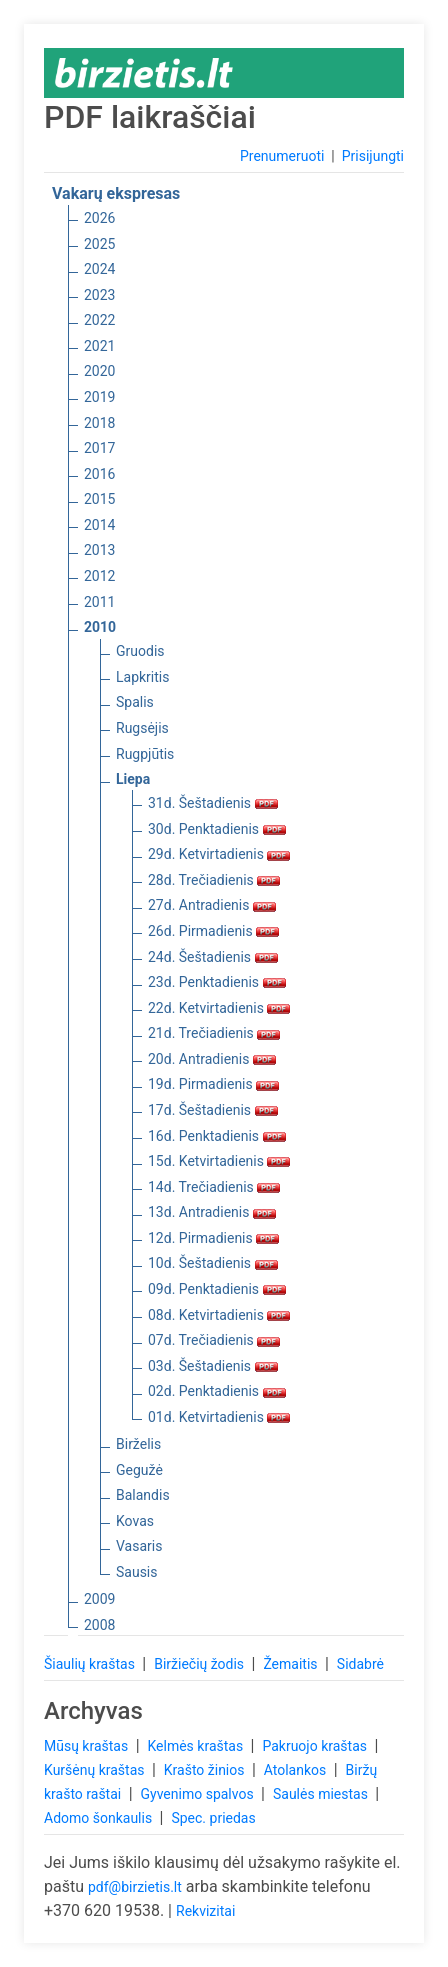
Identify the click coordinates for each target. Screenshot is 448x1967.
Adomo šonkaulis (100, 1818)
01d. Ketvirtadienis (219, 1417)
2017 (99, 448)
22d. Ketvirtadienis (219, 1008)
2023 (99, 295)
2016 (99, 474)
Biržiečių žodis (200, 1664)
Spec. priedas (213, 1818)
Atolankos (297, 1770)
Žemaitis (292, 1664)
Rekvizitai (205, 1911)
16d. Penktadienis (217, 1136)
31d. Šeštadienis (213, 803)
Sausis (137, 1572)
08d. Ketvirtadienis (219, 1315)
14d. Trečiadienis (214, 1187)
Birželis (138, 1444)
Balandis (143, 1495)
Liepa (133, 779)
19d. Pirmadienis (213, 1084)
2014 (99, 525)
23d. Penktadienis (217, 982)
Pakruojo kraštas (316, 1746)
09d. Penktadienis (217, 1289)
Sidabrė (360, 1664)
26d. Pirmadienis (213, 931)
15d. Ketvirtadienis (219, 1161)
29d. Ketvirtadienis (219, 854)
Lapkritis (142, 677)
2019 (99, 397)
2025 (99, 244)
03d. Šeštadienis (213, 1366)
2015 (99, 499)
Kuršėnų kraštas (96, 1770)
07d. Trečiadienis (214, 1340)
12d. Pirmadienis (213, 1238)
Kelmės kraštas (196, 1746)
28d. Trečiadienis (214, 880)
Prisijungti (373, 156)
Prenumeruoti (282, 156)
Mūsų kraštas (88, 1746)
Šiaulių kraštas (91, 1664)
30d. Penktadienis (217, 829)
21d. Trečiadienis (214, 1033)
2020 (99, 371)
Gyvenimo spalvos (199, 1794)
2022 (99, 320)
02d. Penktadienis (217, 1391)
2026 (99, 218)
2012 (99, 576)
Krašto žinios (206, 1770)
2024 (99, 269)
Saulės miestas (322, 1794)
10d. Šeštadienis (213, 1263)
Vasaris (139, 1546)
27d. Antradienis (212, 905)
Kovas (135, 1521)
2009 (99, 1599)
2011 (99, 602)
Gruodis (140, 651)
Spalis (135, 702)
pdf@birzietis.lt (135, 1887)
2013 (99, 550)
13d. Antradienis (212, 1212)
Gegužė (139, 1470)
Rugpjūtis (145, 754)
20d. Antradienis (212, 1059)
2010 (100, 627)
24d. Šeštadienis (213, 957)
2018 (99, 423)
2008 (99, 1625)
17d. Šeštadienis (213, 1110)
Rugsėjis (142, 728)
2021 (99, 346)
